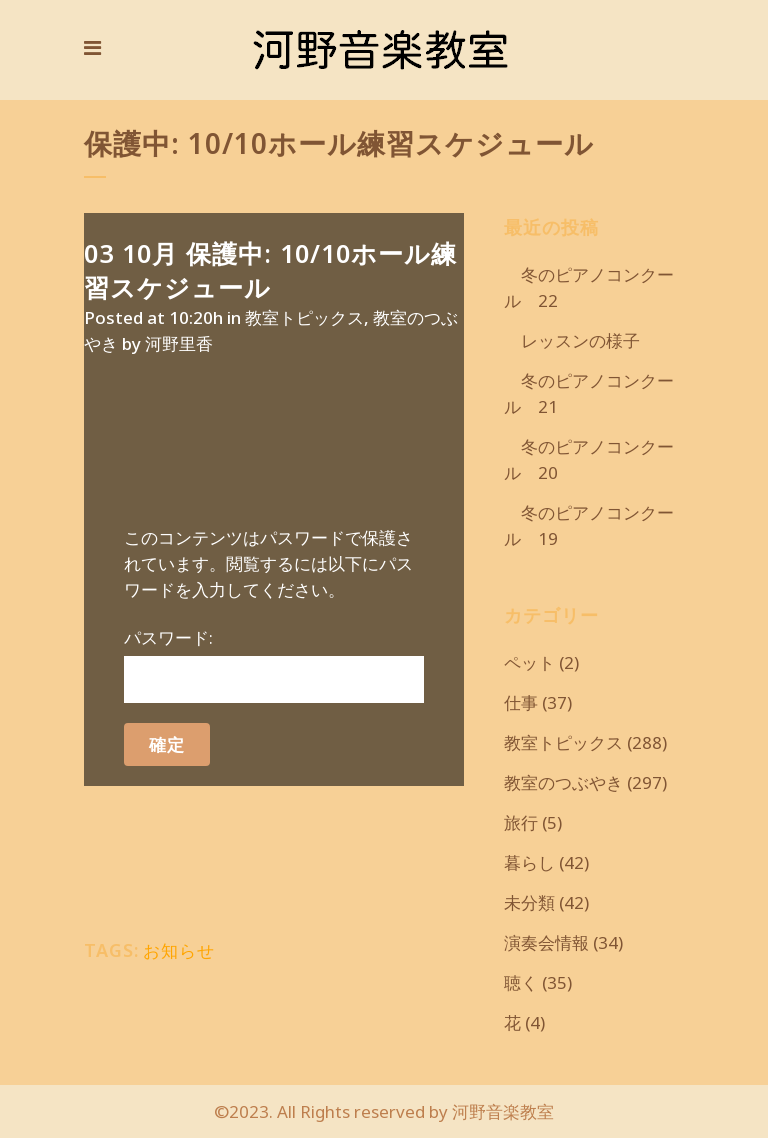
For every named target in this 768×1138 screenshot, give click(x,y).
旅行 (521, 822)
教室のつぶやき (563, 782)
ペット (529, 662)
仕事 (521, 702)
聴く (521, 982)
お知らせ (179, 950)
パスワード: (274, 664)
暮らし (529, 862)
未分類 (529, 902)
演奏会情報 (546, 942)
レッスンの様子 (572, 340)
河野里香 (179, 343)
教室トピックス (304, 317)
